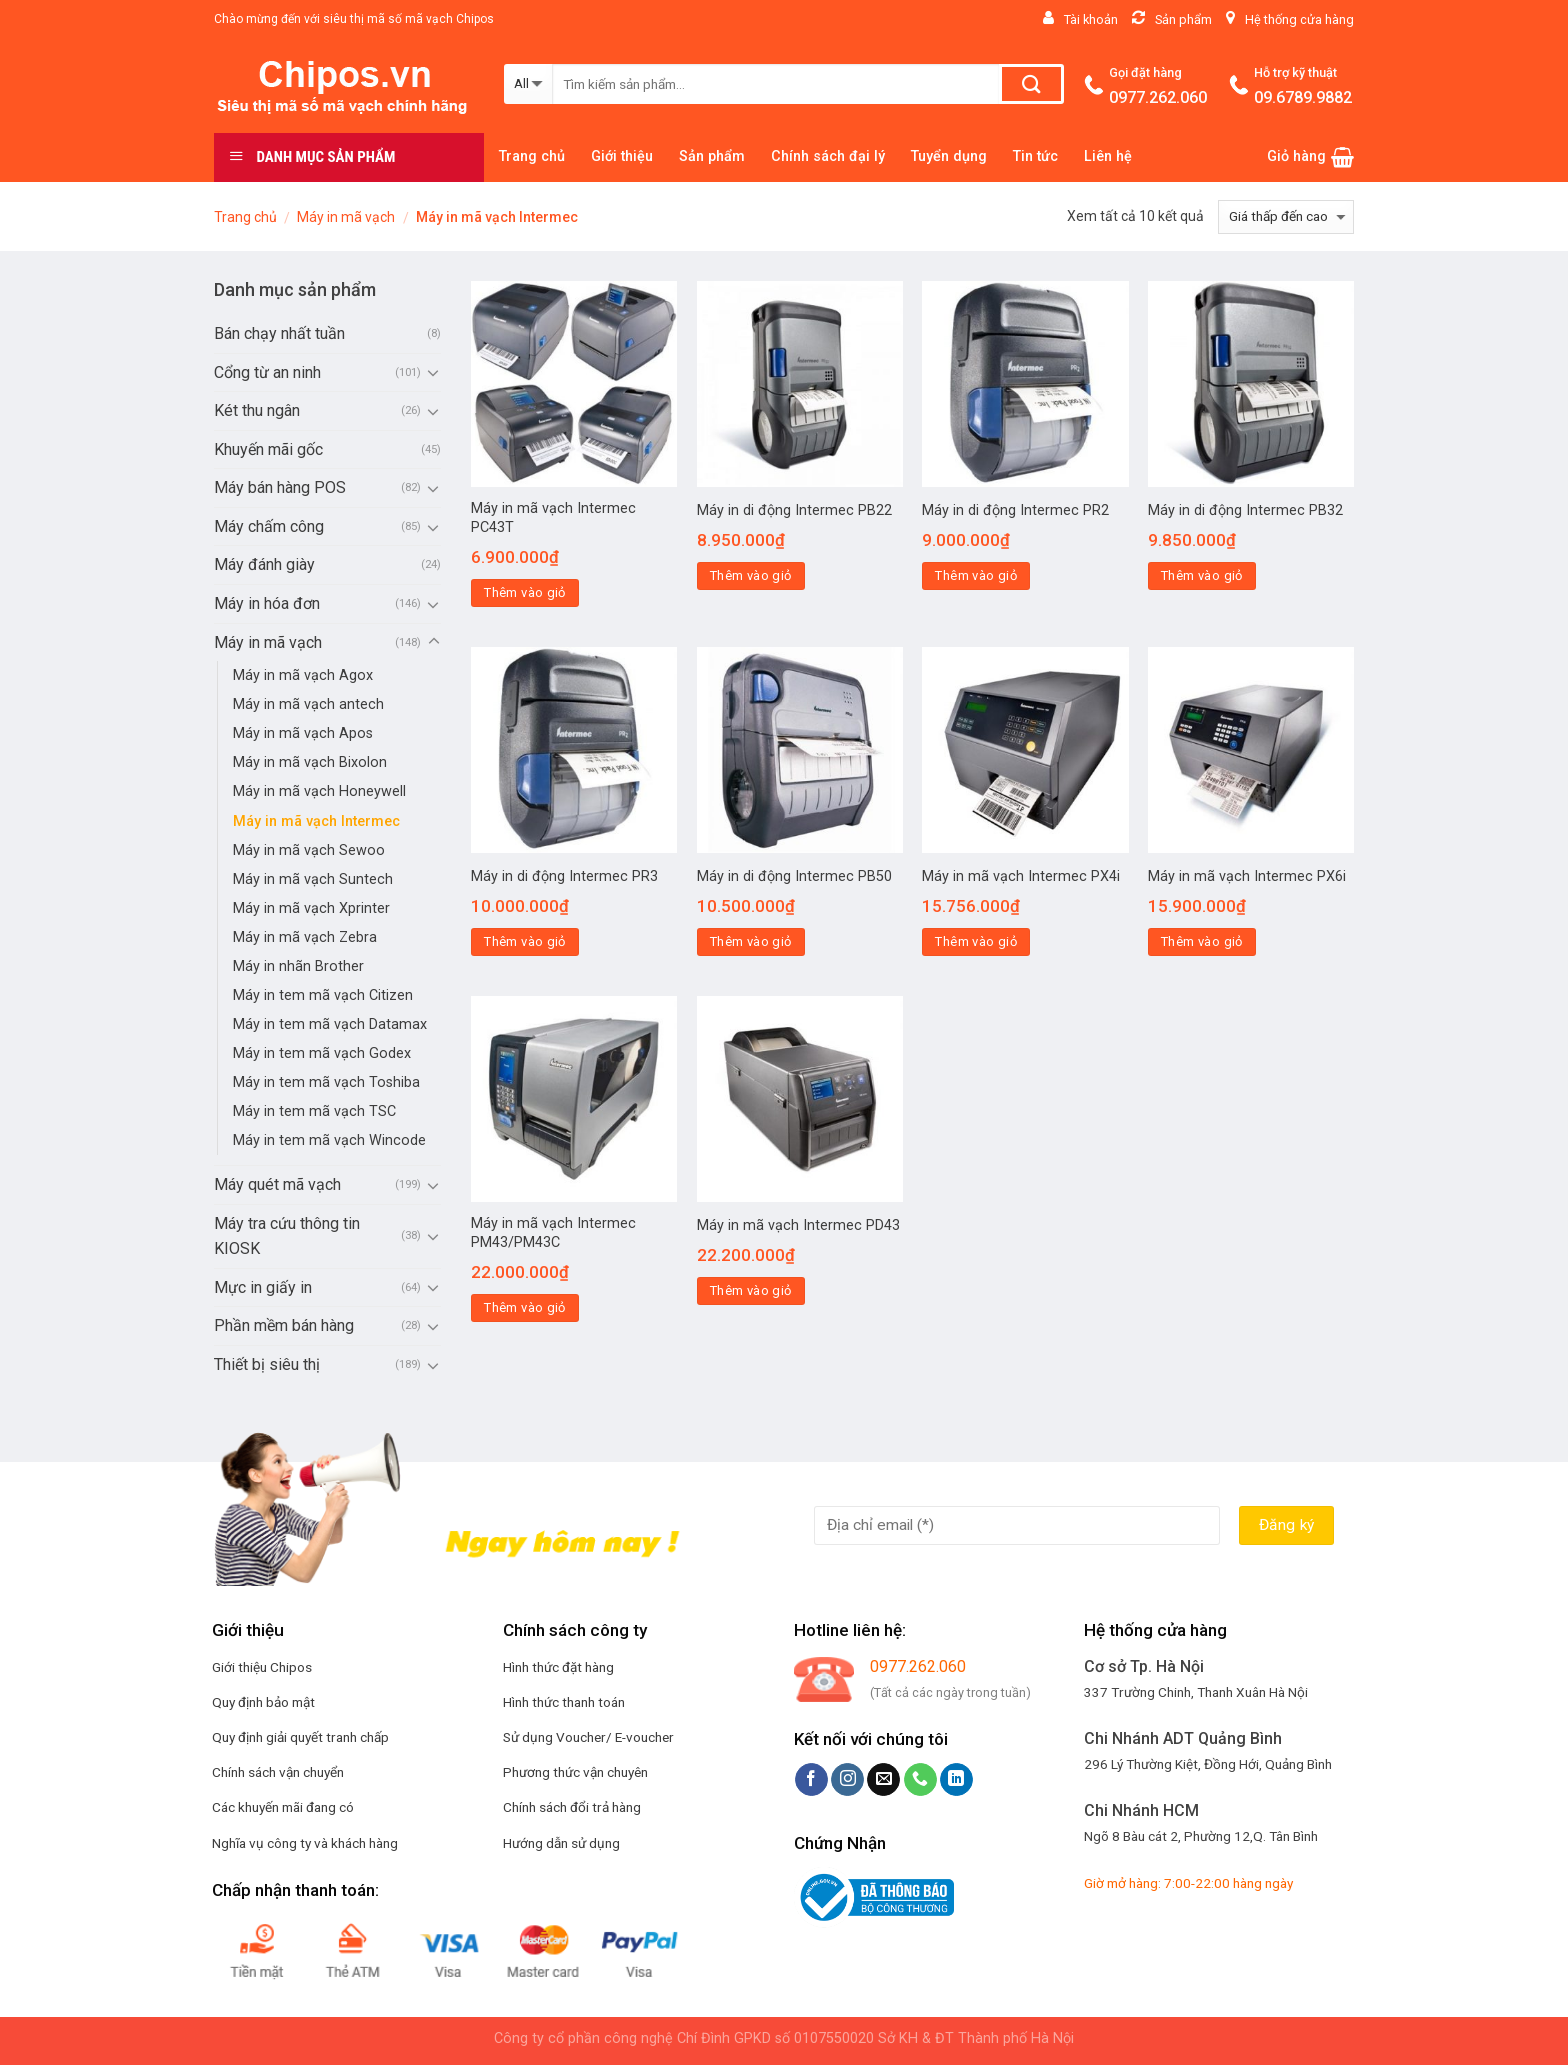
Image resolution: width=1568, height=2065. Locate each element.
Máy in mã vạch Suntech (313, 879)
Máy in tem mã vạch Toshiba (326, 1082)
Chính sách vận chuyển (278, 1772)
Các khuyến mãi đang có (283, 1807)
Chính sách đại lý (828, 156)
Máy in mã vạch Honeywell (319, 791)
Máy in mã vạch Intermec (316, 821)
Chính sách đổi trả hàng (572, 1807)
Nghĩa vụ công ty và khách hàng (305, 1843)
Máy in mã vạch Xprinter (311, 908)
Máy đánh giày (264, 564)
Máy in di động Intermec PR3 (564, 876)
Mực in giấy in (263, 1287)
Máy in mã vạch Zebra (305, 937)
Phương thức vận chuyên (575, 1772)
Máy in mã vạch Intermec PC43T (553, 518)
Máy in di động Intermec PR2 (1015, 510)
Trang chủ (532, 156)
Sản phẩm (712, 156)
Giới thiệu (622, 156)
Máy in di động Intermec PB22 (794, 510)
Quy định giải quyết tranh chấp (300, 1737)
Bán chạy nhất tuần (279, 333)
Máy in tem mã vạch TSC (314, 1111)
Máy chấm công (269, 526)
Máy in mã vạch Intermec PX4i (1021, 876)
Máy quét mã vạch (277, 1184)
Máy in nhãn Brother (298, 966)
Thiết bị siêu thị (267, 1364)
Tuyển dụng (949, 156)
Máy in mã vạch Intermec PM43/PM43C (553, 1233)
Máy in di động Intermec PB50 (794, 876)
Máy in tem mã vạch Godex (322, 1053)
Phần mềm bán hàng (284, 1325)
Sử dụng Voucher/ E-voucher (588, 1737)
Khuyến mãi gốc (268, 449)
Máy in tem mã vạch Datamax (330, 1024)
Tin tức (1035, 156)
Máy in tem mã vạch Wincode (329, 1140)
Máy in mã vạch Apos (303, 733)
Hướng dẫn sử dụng (561, 1843)
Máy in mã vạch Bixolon (310, 762)
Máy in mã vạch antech (308, 704)
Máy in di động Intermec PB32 (1245, 510)
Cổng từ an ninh (267, 372)
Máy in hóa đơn (267, 603)
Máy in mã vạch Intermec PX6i (1247, 876)
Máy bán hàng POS (280, 487)
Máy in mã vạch (346, 217)
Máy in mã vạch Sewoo (309, 850)
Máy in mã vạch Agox (303, 675)
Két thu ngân (257, 410)
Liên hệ (1108, 156)
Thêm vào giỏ (525, 592)
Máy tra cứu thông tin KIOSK (287, 1236)
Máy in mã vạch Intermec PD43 (798, 1225)
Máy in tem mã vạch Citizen (323, 995)
